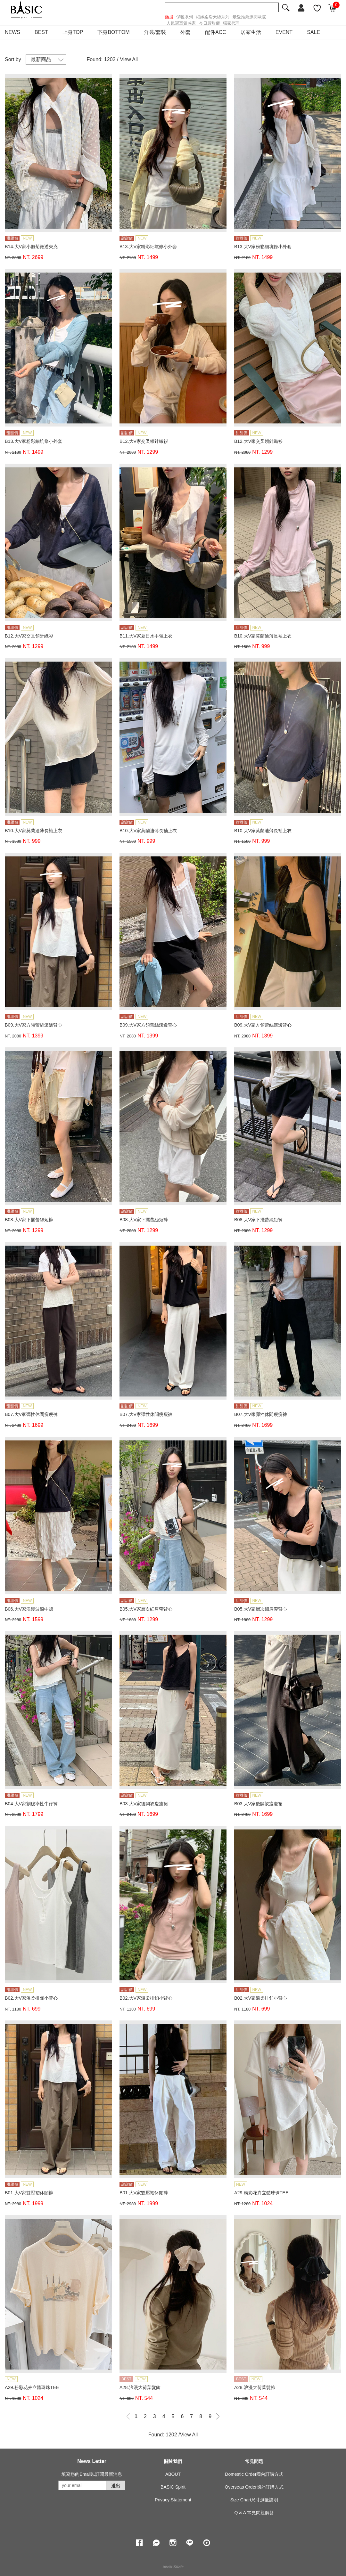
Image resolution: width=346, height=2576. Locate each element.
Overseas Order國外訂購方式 (254, 2487)
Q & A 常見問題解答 (254, 2512)
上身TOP (72, 32)
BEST (41, 32)
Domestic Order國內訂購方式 (254, 2474)
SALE (313, 32)
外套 (185, 32)
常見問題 (254, 2461)
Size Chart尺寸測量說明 (254, 2499)
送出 (115, 2485)
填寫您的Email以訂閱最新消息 (92, 2474)
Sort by (13, 59)
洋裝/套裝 (155, 32)
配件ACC (215, 32)
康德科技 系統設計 (173, 2566)
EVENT (284, 32)
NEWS (12, 32)
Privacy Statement (173, 2499)
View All (129, 59)
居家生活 (251, 32)
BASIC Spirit (173, 2487)
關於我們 (173, 2461)
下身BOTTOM (113, 32)
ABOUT (173, 2474)
